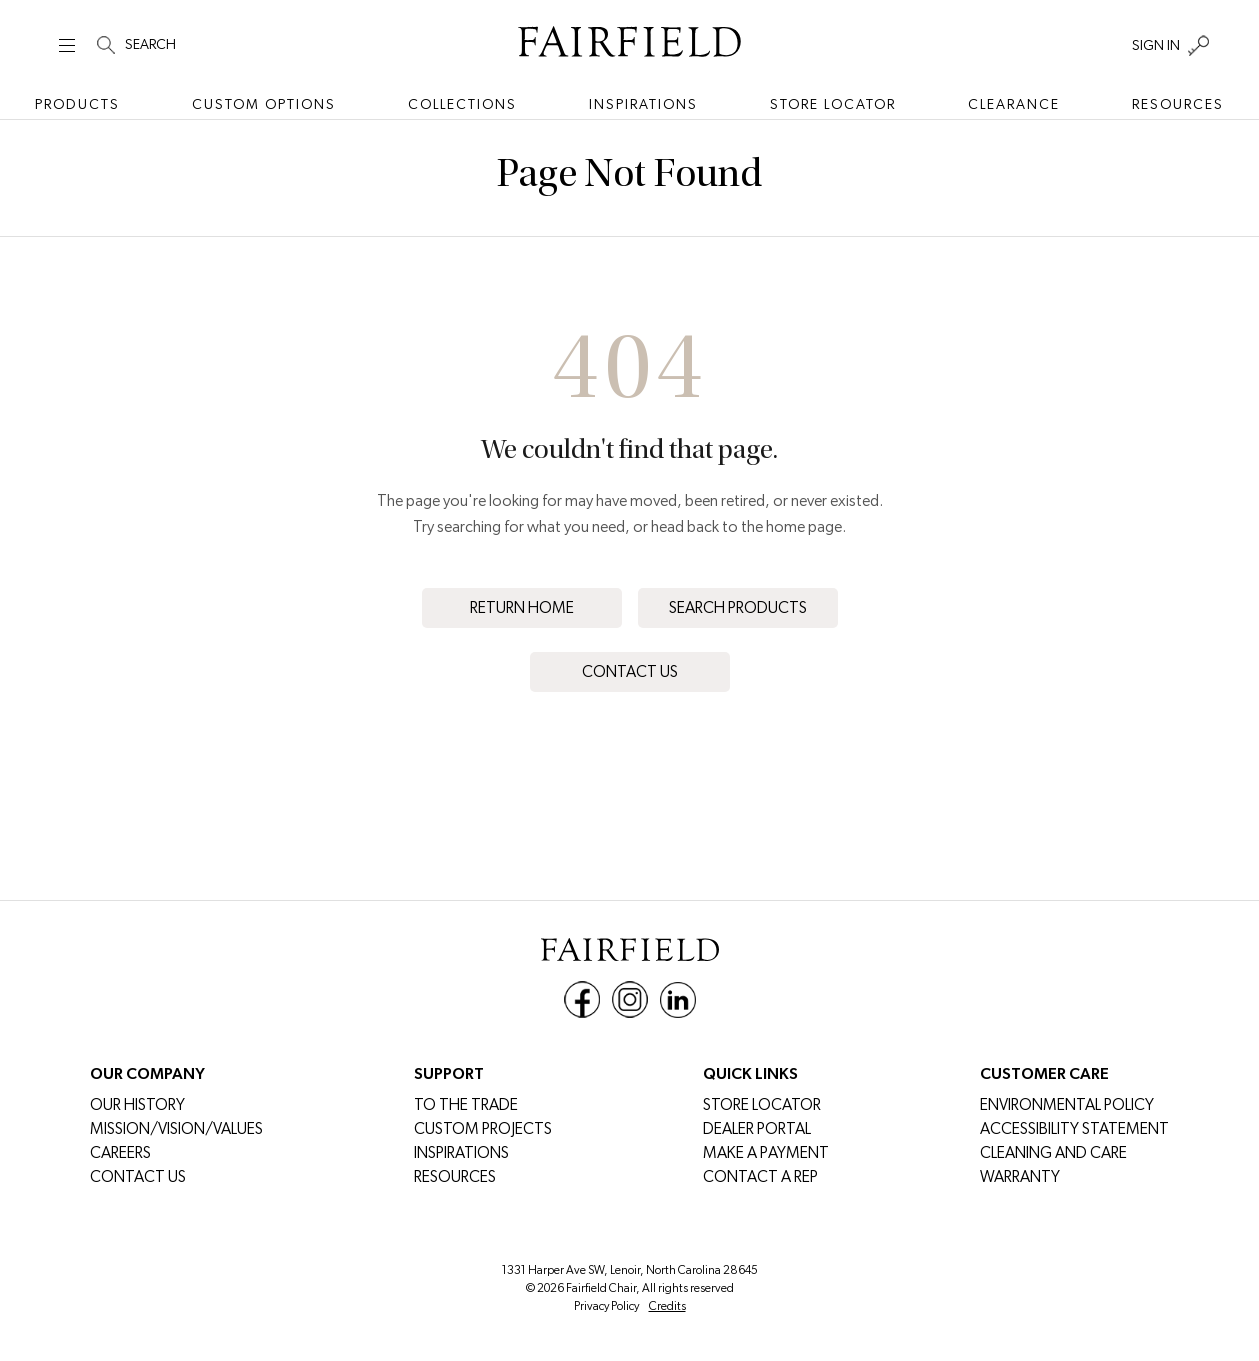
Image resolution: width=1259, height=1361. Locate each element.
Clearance (1014, 104)
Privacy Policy (606, 1306)
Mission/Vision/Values (176, 1128)
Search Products (738, 607)
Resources (1178, 104)
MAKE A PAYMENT (766, 1152)
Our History (137, 1104)
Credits (667, 1306)
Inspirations (643, 104)
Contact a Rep (760, 1176)
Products (77, 104)
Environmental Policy (1067, 1104)
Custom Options (264, 104)
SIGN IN (1156, 45)
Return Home (522, 607)
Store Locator (833, 104)
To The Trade (466, 1104)
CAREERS (120, 1152)
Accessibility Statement (1074, 1128)
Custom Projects (483, 1128)
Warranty (1020, 1176)
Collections (462, 104)
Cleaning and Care (1053, 1152)
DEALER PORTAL (757, 1128)
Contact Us (630, 671)
